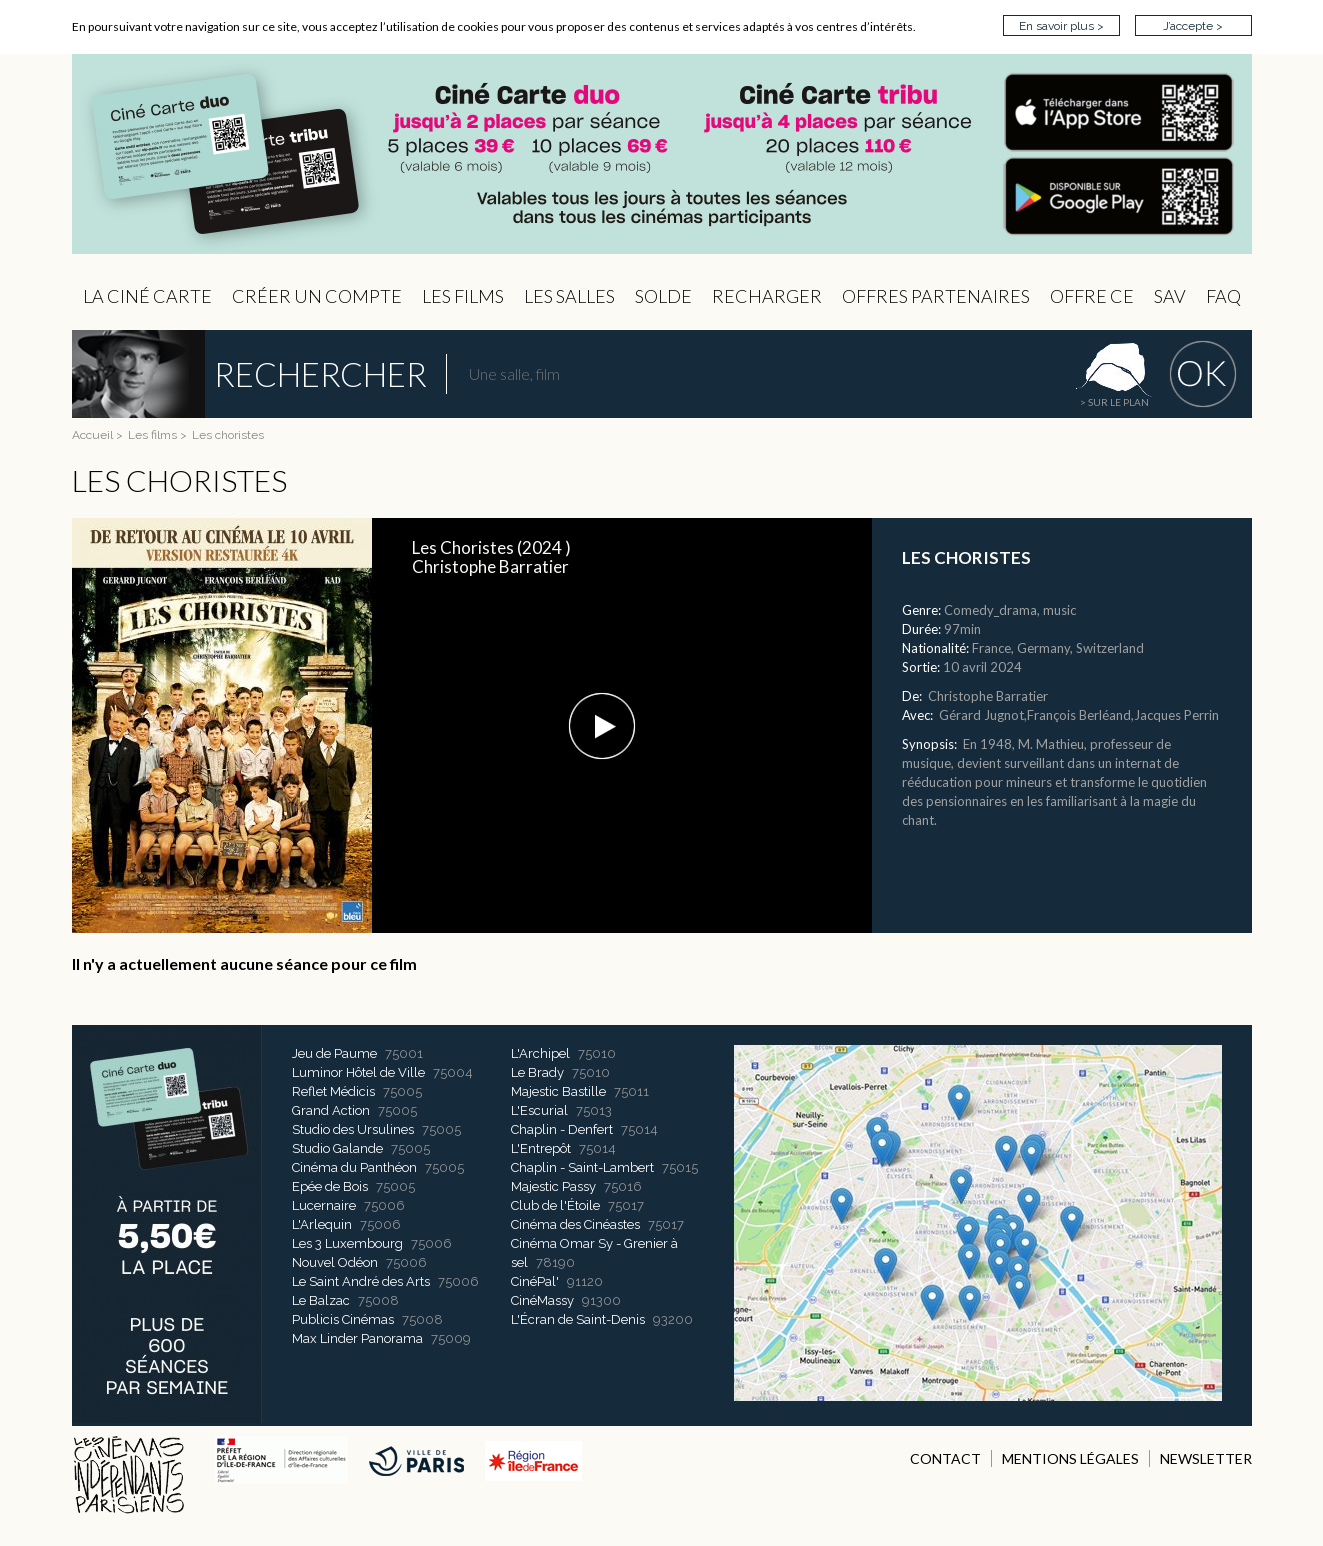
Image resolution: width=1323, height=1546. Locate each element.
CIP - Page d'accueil (662, 154)
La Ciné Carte (147, 296)
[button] (602, 726)
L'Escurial (539, 1110)
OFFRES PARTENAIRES (936, 296)
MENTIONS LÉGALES (1070, 1458)
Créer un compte (317, 296)
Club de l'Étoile (555, 1205)
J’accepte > (1193, 26)
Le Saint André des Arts (361, 1281)
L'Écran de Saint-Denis (578, 1319)
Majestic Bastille (558, 1091)
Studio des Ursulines (353, 1129)
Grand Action (331, 1110)
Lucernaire (324, 1205)
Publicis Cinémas (343, 1319)
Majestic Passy (553, 1186)
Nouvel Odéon (335, 1262)
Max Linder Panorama (357, 1338)
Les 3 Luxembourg (347, 1243)
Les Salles (569, 296)
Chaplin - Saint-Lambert (582, 1167)
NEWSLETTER (1206, 1458)
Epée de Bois (330, 1186)
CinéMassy (542, 1300)
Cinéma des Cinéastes (575, 1224)
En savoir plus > (1061, 26)
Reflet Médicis (333, 1091)
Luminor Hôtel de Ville (358, 1072)
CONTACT (945, 1458)
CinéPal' (535, 1281)
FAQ (1223, 296)
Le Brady (537, 1072)
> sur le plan (1114, 402)
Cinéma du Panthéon (354, 1167)
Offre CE (1092, 296)
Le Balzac (321, 1300)
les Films (463, 296)
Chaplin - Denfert (562, 1129)
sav (1170, 296)
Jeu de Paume (334, 1053)
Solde (663, 296)
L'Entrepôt (541, 1148)
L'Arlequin (322, 1224)
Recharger (767, 296)
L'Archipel (540, 1053)
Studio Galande (337, 1148)
